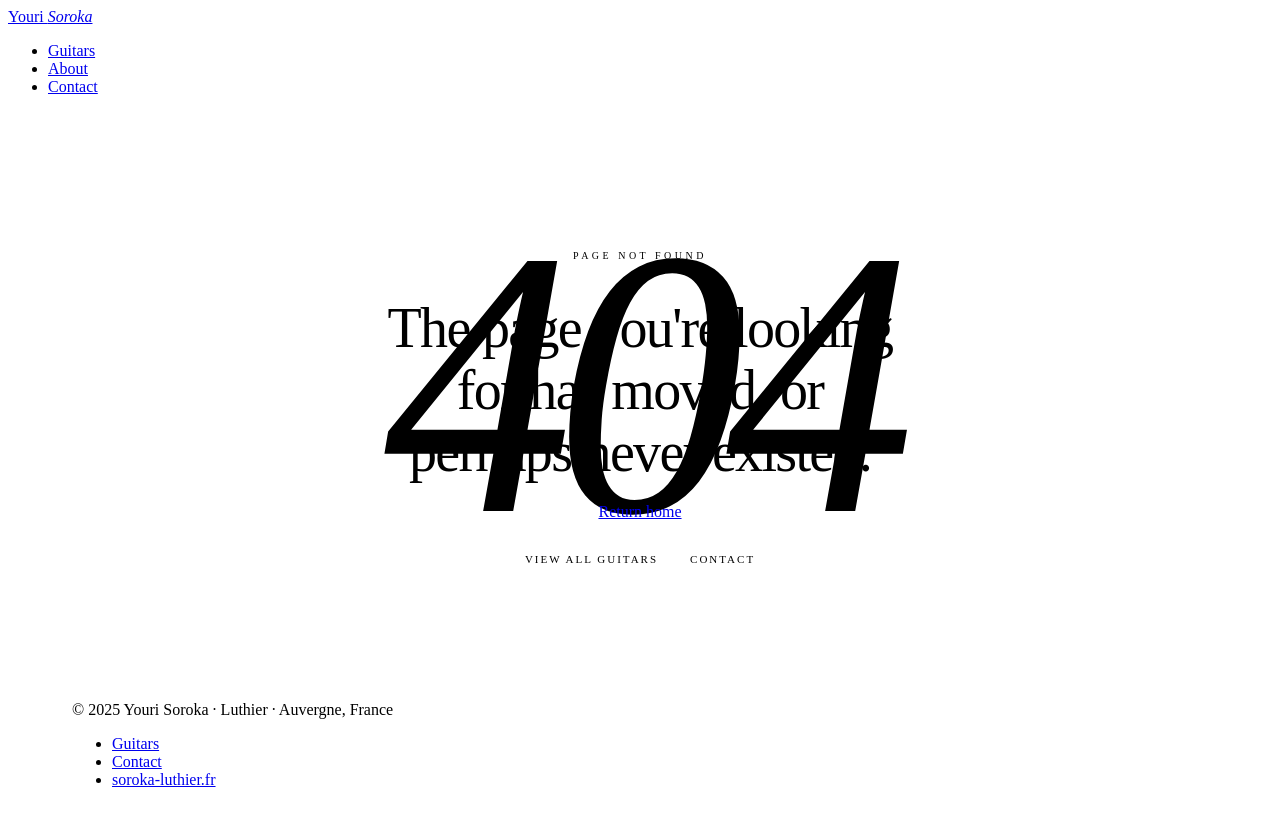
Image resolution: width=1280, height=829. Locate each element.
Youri (50, 16)
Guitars (71, 50)
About (68, 68)
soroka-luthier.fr (164, 779)
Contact (73, 86)
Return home (639, 511)
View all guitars (591, 559)
